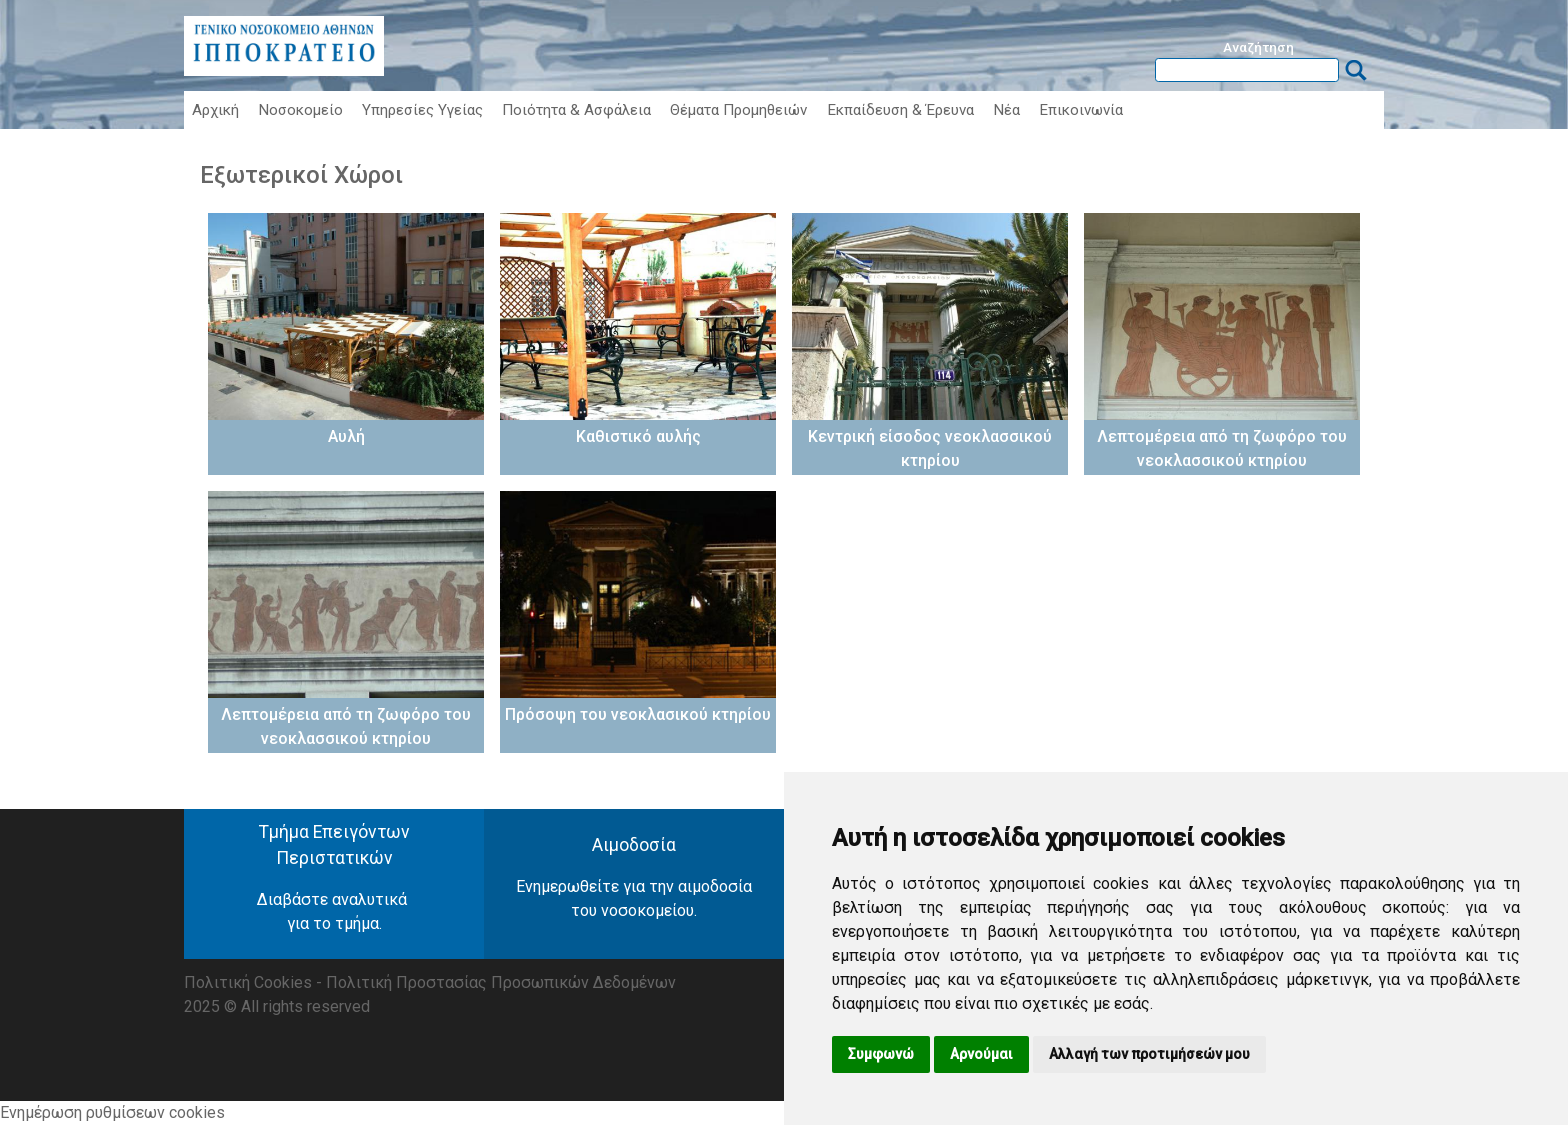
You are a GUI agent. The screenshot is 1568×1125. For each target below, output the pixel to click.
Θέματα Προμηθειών (738, 110)
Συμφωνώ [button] (881, 1054)
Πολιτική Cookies (248, 982)
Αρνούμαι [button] (981, 1054)
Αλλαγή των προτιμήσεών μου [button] (1149, 1054)
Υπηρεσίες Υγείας (422, 110)
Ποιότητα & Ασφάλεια (576, 110)
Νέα (1006, 110)
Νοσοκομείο (300, 110)
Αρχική (215, 110)
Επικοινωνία (1081, 110)
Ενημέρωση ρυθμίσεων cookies (112, 1112)
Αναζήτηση (1258, 47)
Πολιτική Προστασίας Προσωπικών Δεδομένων (501, 982)
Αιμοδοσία (634, 845)
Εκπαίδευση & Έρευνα (900, 110)
